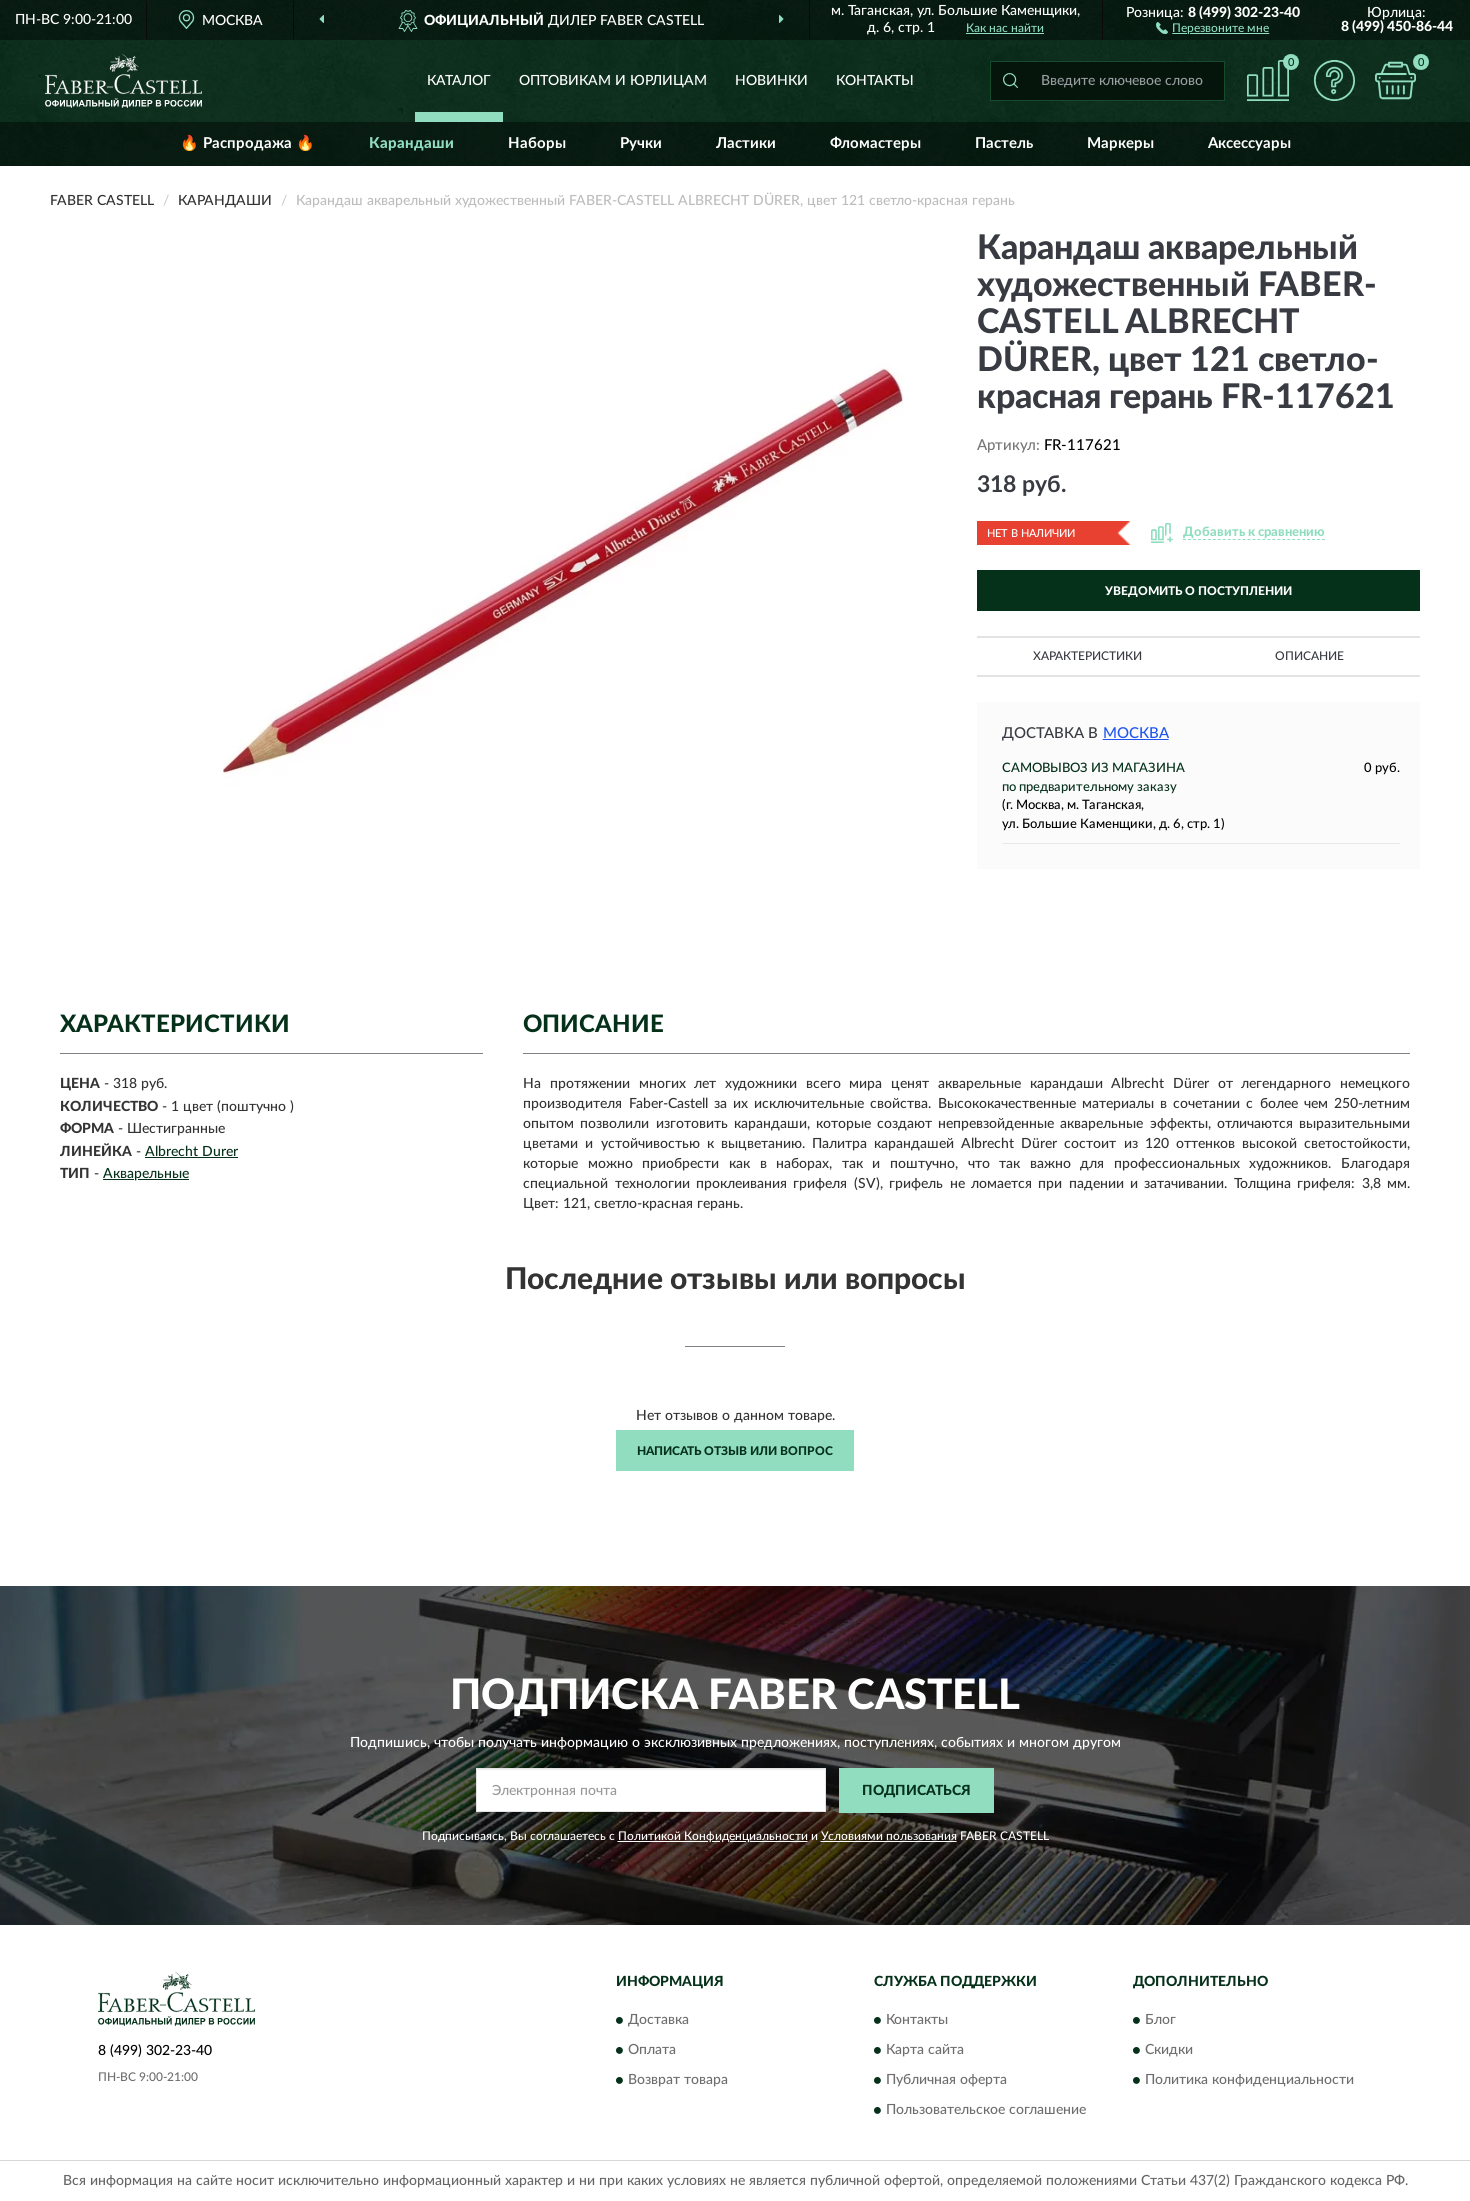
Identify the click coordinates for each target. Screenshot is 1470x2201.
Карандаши (411, 143)
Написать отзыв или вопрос (735, 1451)
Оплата (652, 2051)
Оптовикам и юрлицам (613, 81)
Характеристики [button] (1087, 656)
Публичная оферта (946, 2081)
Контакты (875, 81)
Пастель (1004, 143)
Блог (1160, 2021)
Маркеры (1120, 143)
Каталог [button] (459, 81)
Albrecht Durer (191, 1152)
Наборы (537, 143)
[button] (1212, 27)
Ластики (746, 143)
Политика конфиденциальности (1249, 2081)
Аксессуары (1249, 143)
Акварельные (146, 1174)
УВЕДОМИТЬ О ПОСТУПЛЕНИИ (1198, 591)
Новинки (771, 81)
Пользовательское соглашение (986, 2111)
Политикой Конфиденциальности (713, 1836)
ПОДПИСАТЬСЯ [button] (916, 1791)
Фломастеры (875, 143)
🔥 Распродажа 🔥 (247, 143)
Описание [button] (1309, 656)
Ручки (641, 143)
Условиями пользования (889, 1836)
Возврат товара (678, 2081)
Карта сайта (925, 2051)
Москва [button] (1136, 733)
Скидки (1169, 2051)
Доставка (658, 2021)
